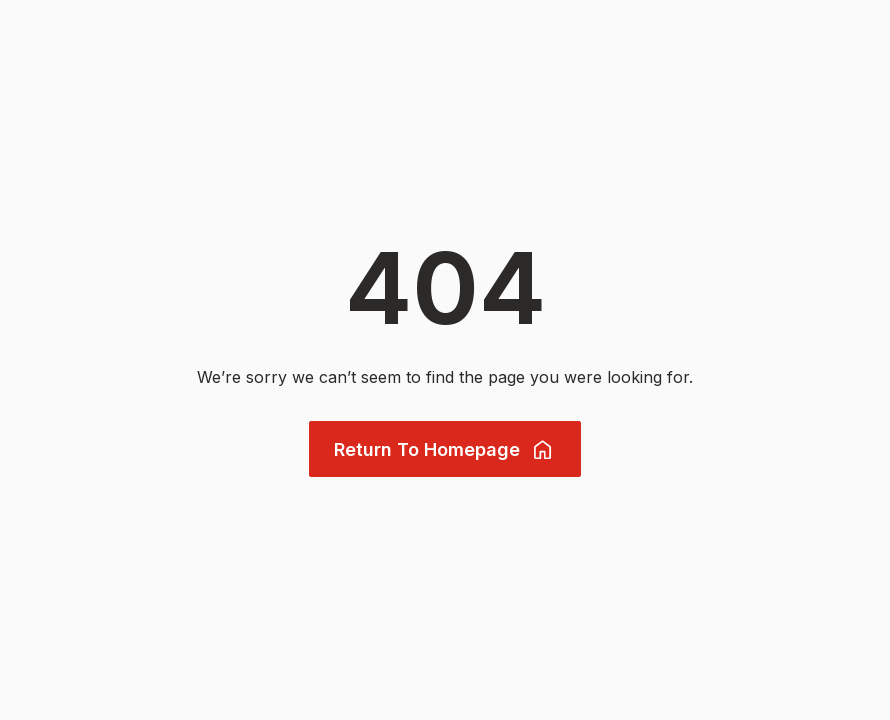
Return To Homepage (445, 449)
